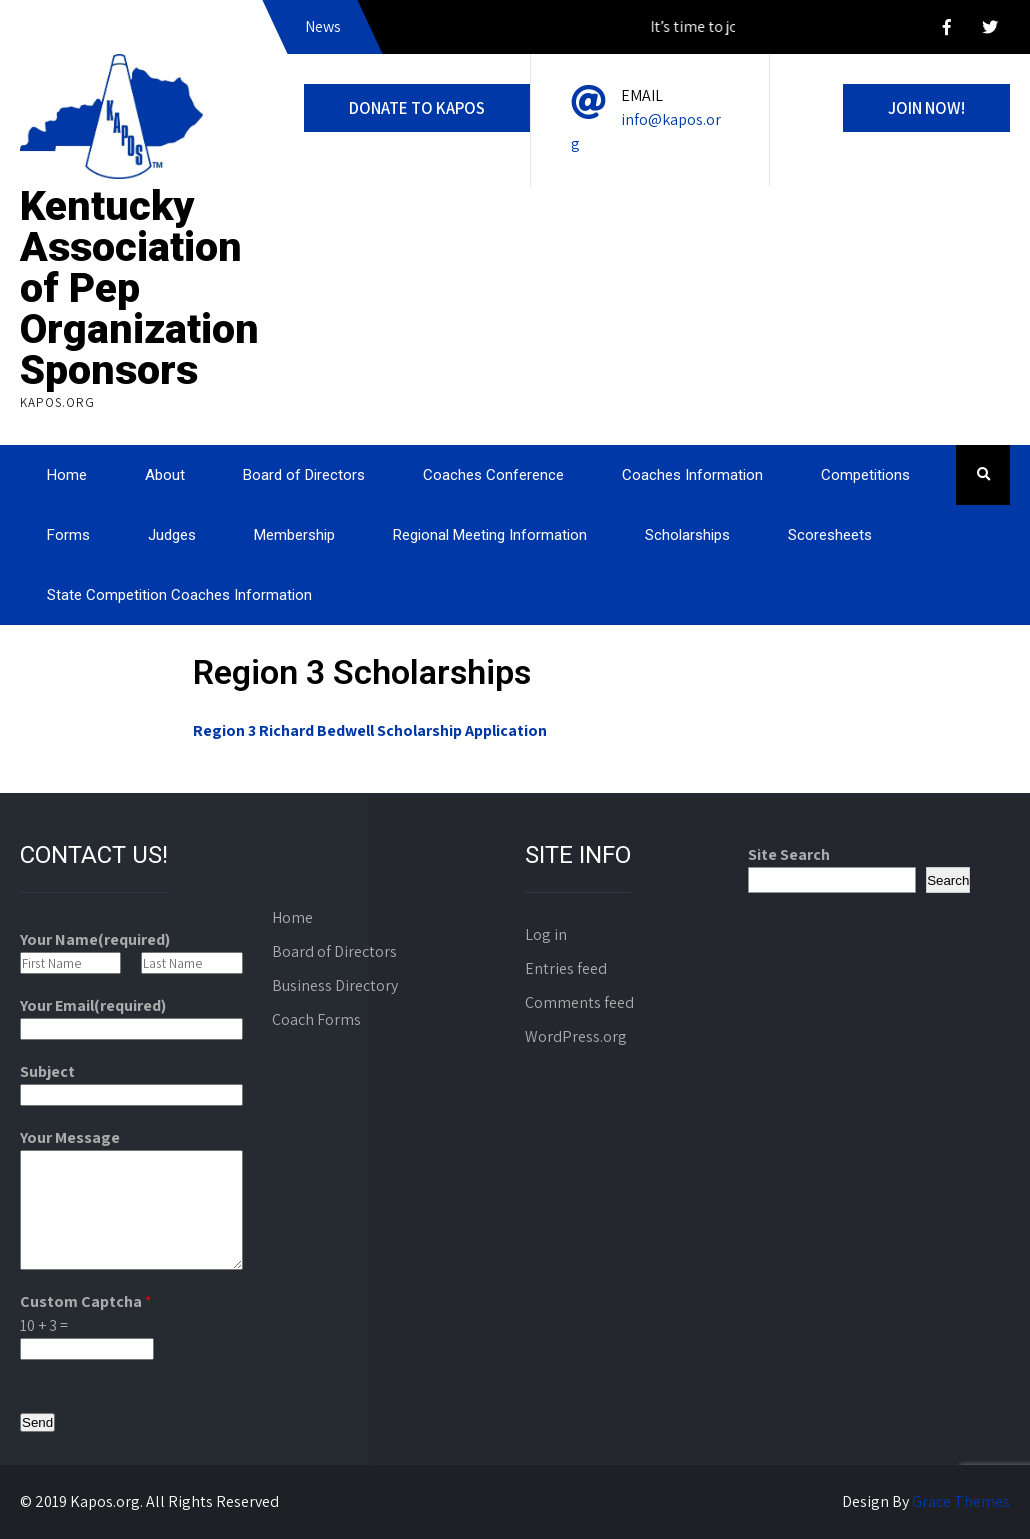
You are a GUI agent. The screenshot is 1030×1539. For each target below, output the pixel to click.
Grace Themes (961, 1501)
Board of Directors (304, 475)
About (165, 475)
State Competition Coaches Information (179, 595)
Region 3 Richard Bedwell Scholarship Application (370, 730)
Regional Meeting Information (490, 535)
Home (67, 475)
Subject (47, 1071)
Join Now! (926, 108)
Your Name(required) (95, 939)
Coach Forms (316, 1019)
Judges (172, 535)
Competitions (865, 475)
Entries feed (566, 968)
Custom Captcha (86, 1301)
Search (948, 880)
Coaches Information (692, 475)
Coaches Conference (493, 475)
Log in (546, 934)
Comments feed (579, 1002)
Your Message (70, 1137)
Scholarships (687, 535)
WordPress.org (576, 1036)
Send (37, 1422)
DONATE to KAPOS (417, 108)
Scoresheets (830, 535)
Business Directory (335, 985)
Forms (68, 535)
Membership (294, 535)
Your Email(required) (93, 1005)
